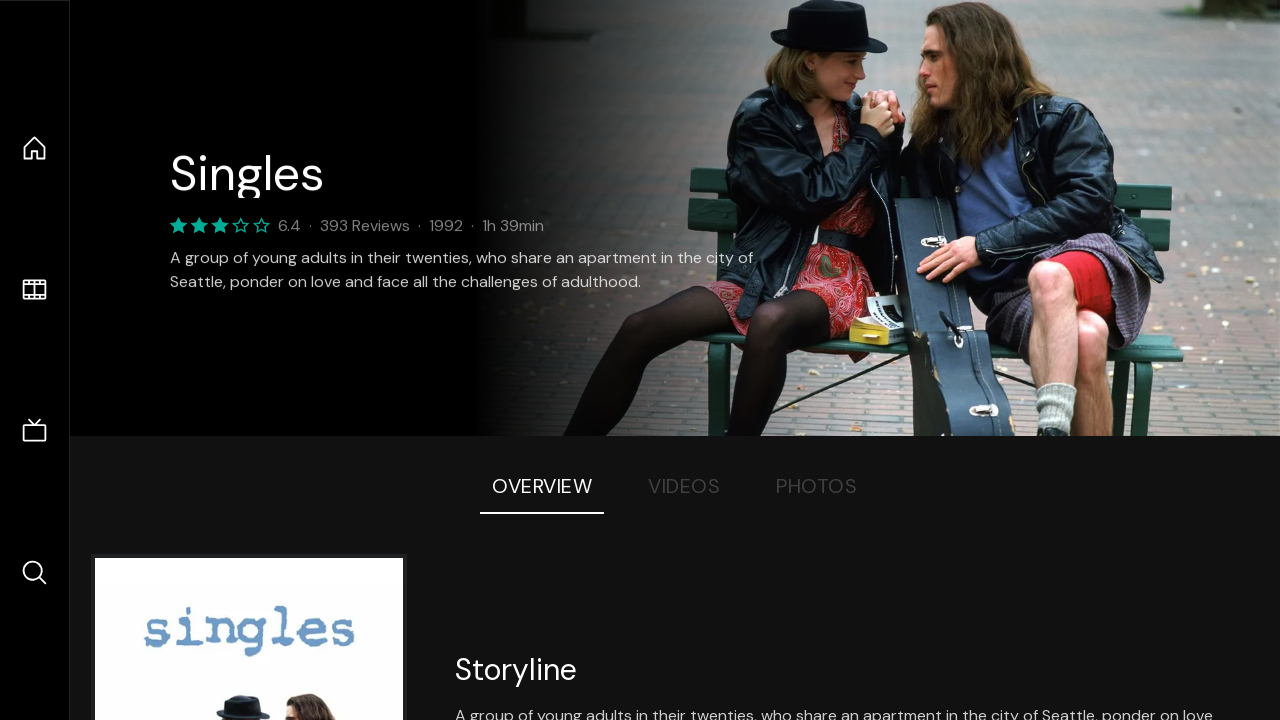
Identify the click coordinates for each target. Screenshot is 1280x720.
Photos (816, 486)
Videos (684, 486)
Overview (542, 486)
